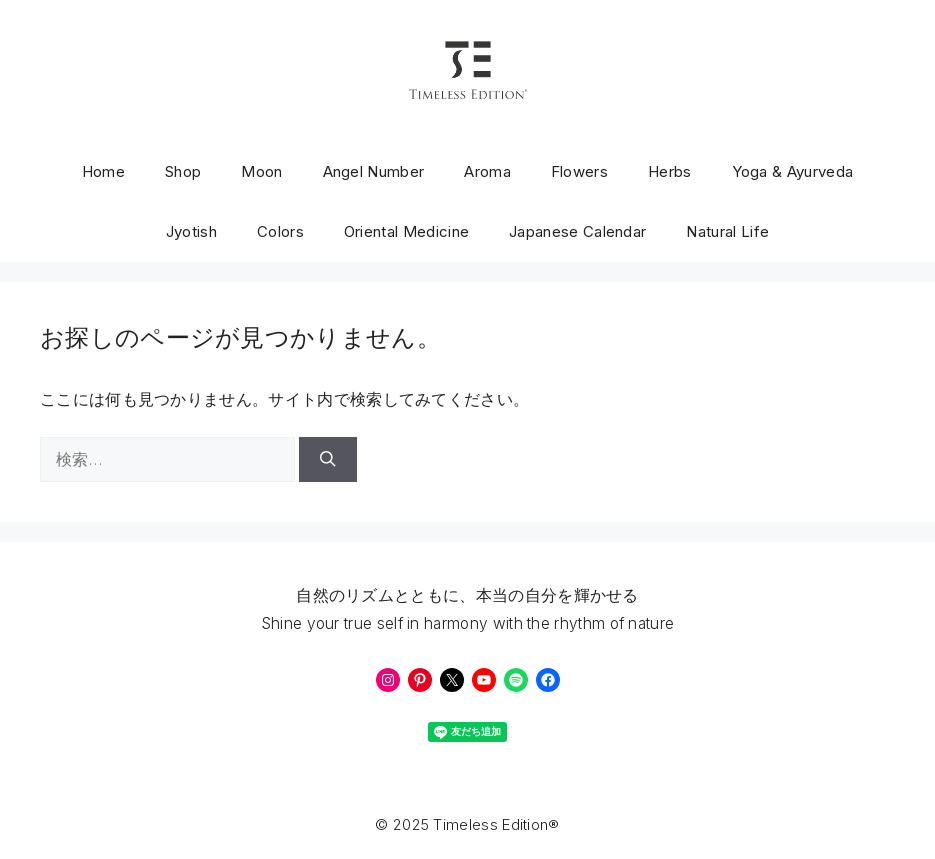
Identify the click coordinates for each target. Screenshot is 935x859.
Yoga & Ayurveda (793, 171)
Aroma (487, 171)
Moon (261, 171)
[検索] (328, 459)
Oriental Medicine (406, 231)
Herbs (670, 171)
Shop (183, 171)
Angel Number (374, 171)
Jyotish (191, 231)
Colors (280, 231)
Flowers (579, 171)
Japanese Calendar (577, 231)
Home (103, 171)
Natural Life (727, 231)
